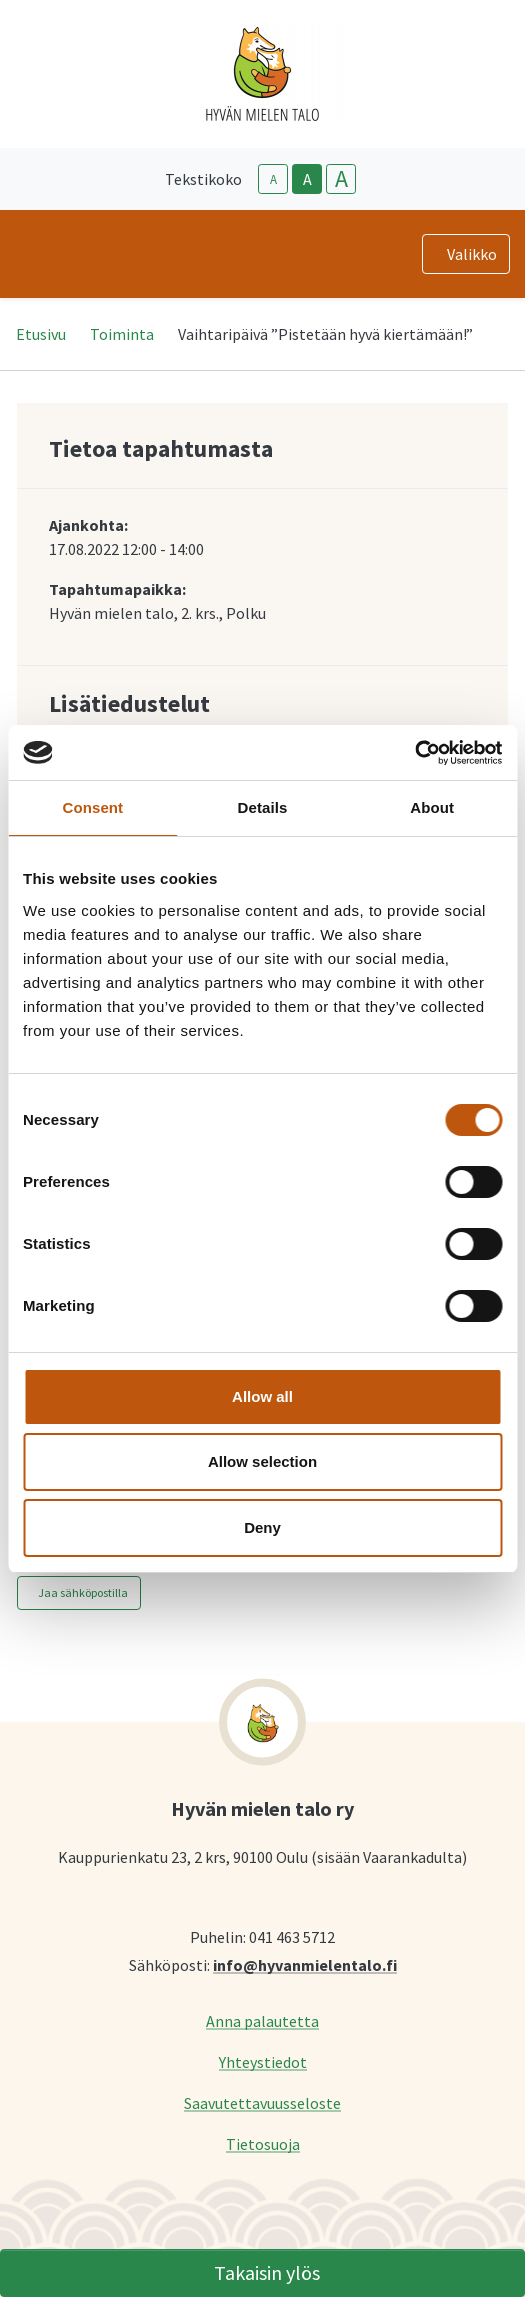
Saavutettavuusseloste (262, 2102)
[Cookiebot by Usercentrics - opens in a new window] (414, 753)
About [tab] (432, 807)
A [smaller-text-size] (273, 179)
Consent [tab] (92, 807)
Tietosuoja (263, 2143)
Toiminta (122, 334)
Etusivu (41, 334)
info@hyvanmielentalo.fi (305, 1964)
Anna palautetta (262, 2020)
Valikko (472, 254)
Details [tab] (263, 807)
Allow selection (262, 1461)
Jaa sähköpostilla (83, 1592)
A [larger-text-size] (341, 179)
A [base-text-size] (307, 179)
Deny (262, 1527)
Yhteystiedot (263, 2061)
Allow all (262, 1396)
